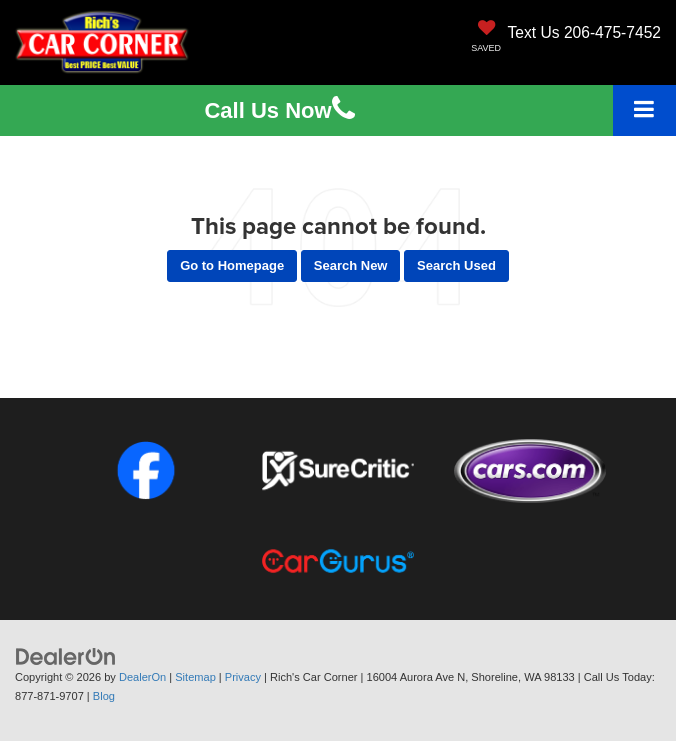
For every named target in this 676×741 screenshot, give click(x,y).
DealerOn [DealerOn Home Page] (142, 677)
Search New (351, 265)
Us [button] (279, 110)
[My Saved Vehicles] (486, 38)
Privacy (243, 677)
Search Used (456, 265)
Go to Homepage (232, 265)
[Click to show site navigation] (644, 110)
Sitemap (195, 677)
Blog (104, 696)
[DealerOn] (66, 656)
